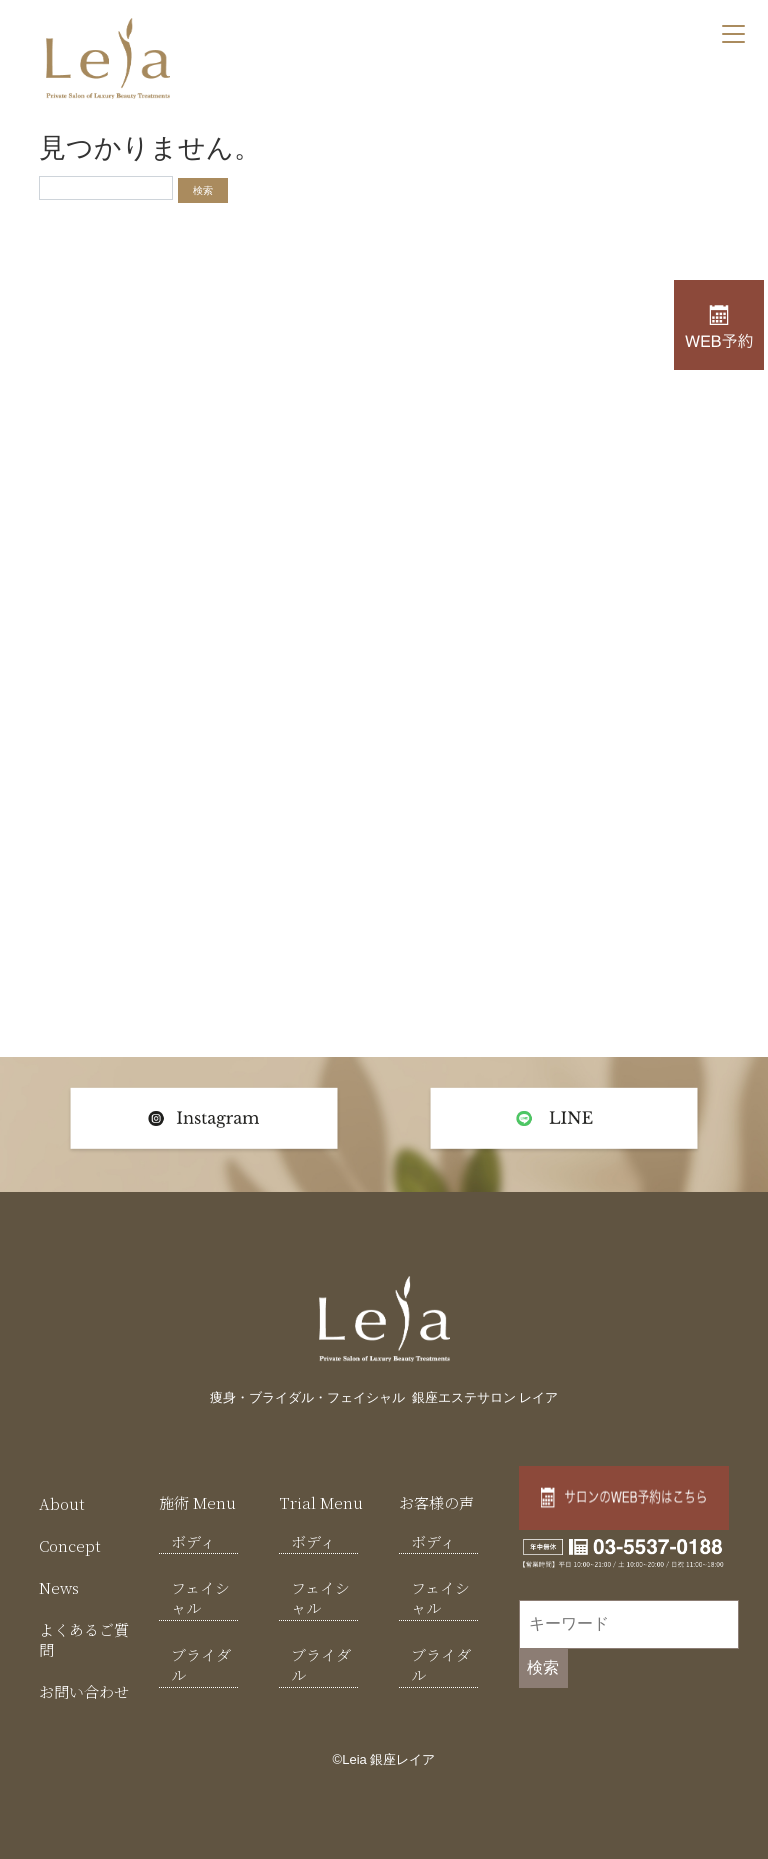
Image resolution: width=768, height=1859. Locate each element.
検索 (543, 1667)
